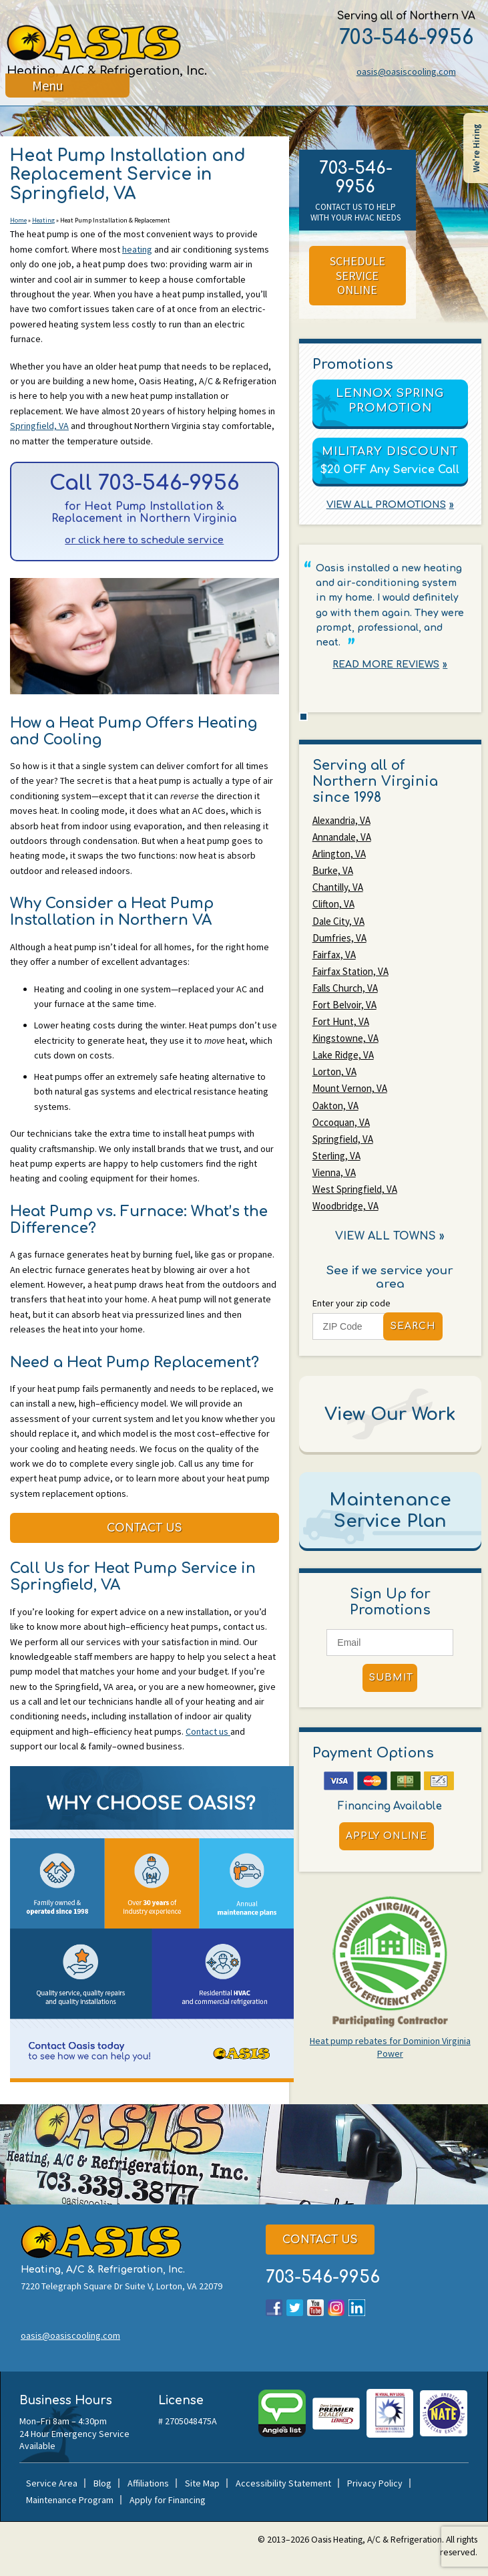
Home (18, 221)
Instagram (336, 2312)
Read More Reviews (385, 665)
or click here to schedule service (144, 542)
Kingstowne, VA (345, 1029)
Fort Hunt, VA (340, 1013)
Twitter (294, 2312)
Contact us (208, 1737)
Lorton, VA (334, 1061)
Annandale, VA (341, 837)
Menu (48, 96)
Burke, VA (332, 869)
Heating (43, 221)
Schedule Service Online (357, 276)
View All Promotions (386, 505)
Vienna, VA (334, 1157)
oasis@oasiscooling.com (403, 71)
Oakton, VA (335, 1093)
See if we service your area (389, 1259)
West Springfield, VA (354, 1173)
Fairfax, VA (334, 949)
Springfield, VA (39, 427)
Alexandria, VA (341, 821)
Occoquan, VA (341, 1109)
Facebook (274, 2312)
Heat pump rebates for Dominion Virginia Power (390, 2029)
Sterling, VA (336, 1141)
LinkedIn (356, 2312)
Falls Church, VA (345, 981)
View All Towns (385, 1219)
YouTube (315, 2312)
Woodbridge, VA (345, 1189)
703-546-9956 (403, 38)
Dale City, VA (338, 917)
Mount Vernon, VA (349, 1077)
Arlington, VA (339, 853)
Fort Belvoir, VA (344, 997)
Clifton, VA (333, 901)
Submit (391, 1660)
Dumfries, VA (339, 933)
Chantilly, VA (337, 885)
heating (137, 250)
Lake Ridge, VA (343, 1045)
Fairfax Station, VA (350, 965)
